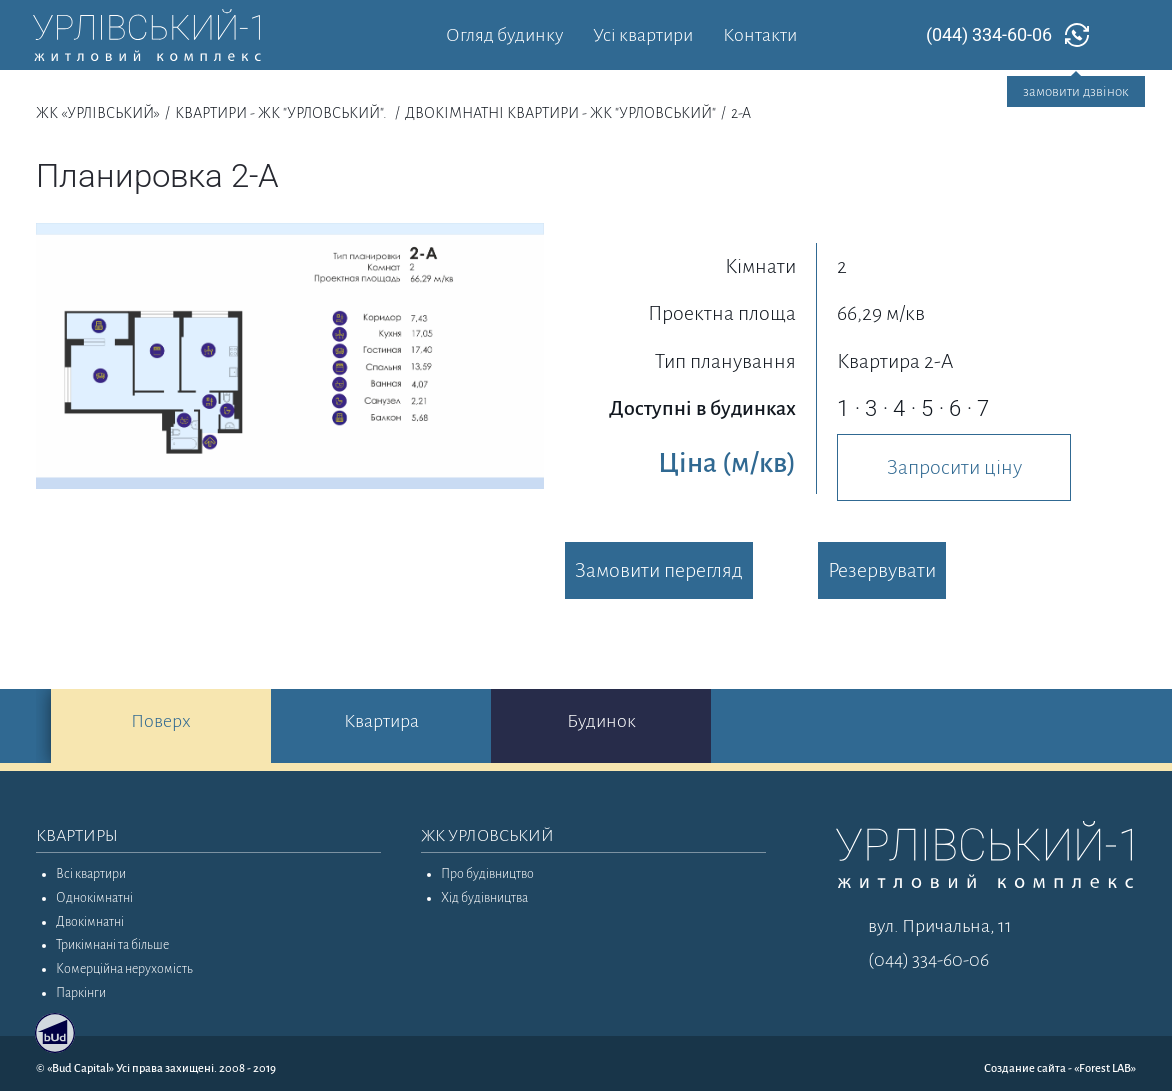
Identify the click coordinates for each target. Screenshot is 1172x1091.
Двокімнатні (90, 922)
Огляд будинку (504, 35)
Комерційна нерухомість (124, 969)
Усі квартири (643, 35)
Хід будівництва (484, 898)
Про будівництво (487, 874)
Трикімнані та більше (112, 945)
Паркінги (81, 993)
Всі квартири (91, 874)
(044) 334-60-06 (989, 34)
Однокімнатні (94, 898)
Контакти (760, 35)
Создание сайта (1025, 1068)
